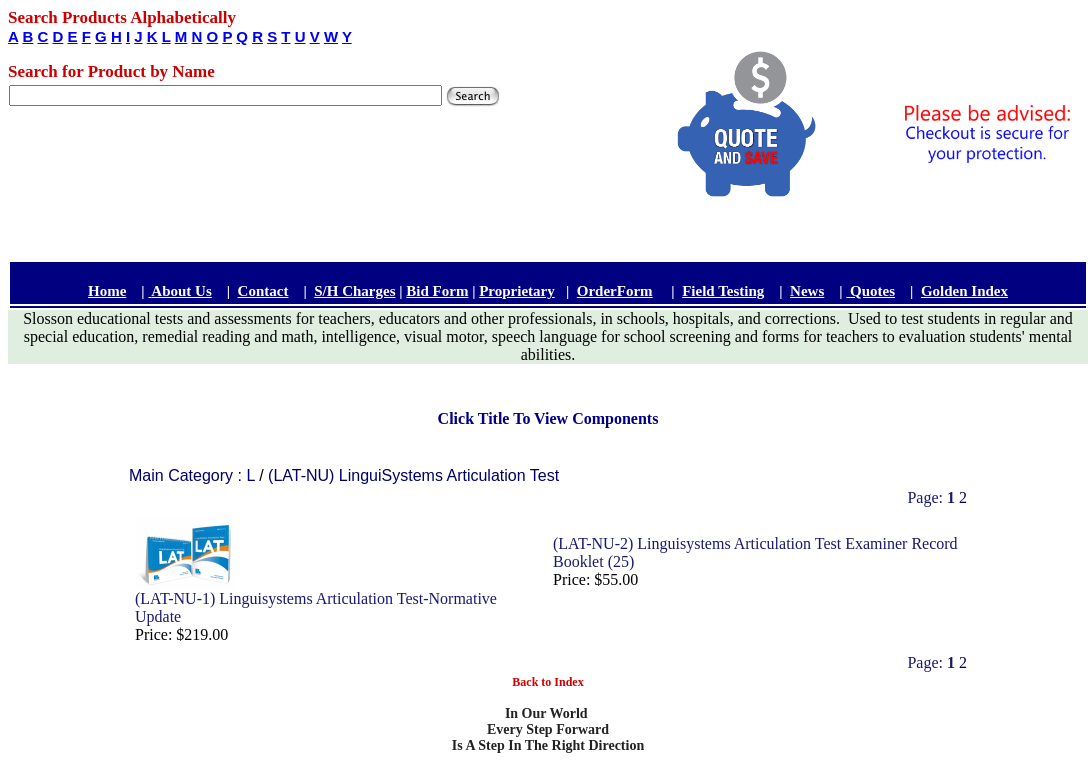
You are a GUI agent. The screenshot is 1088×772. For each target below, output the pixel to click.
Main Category (183, 475)
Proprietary (517, 291)
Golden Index (964, 291)
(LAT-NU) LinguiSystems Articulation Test (413, 475)
